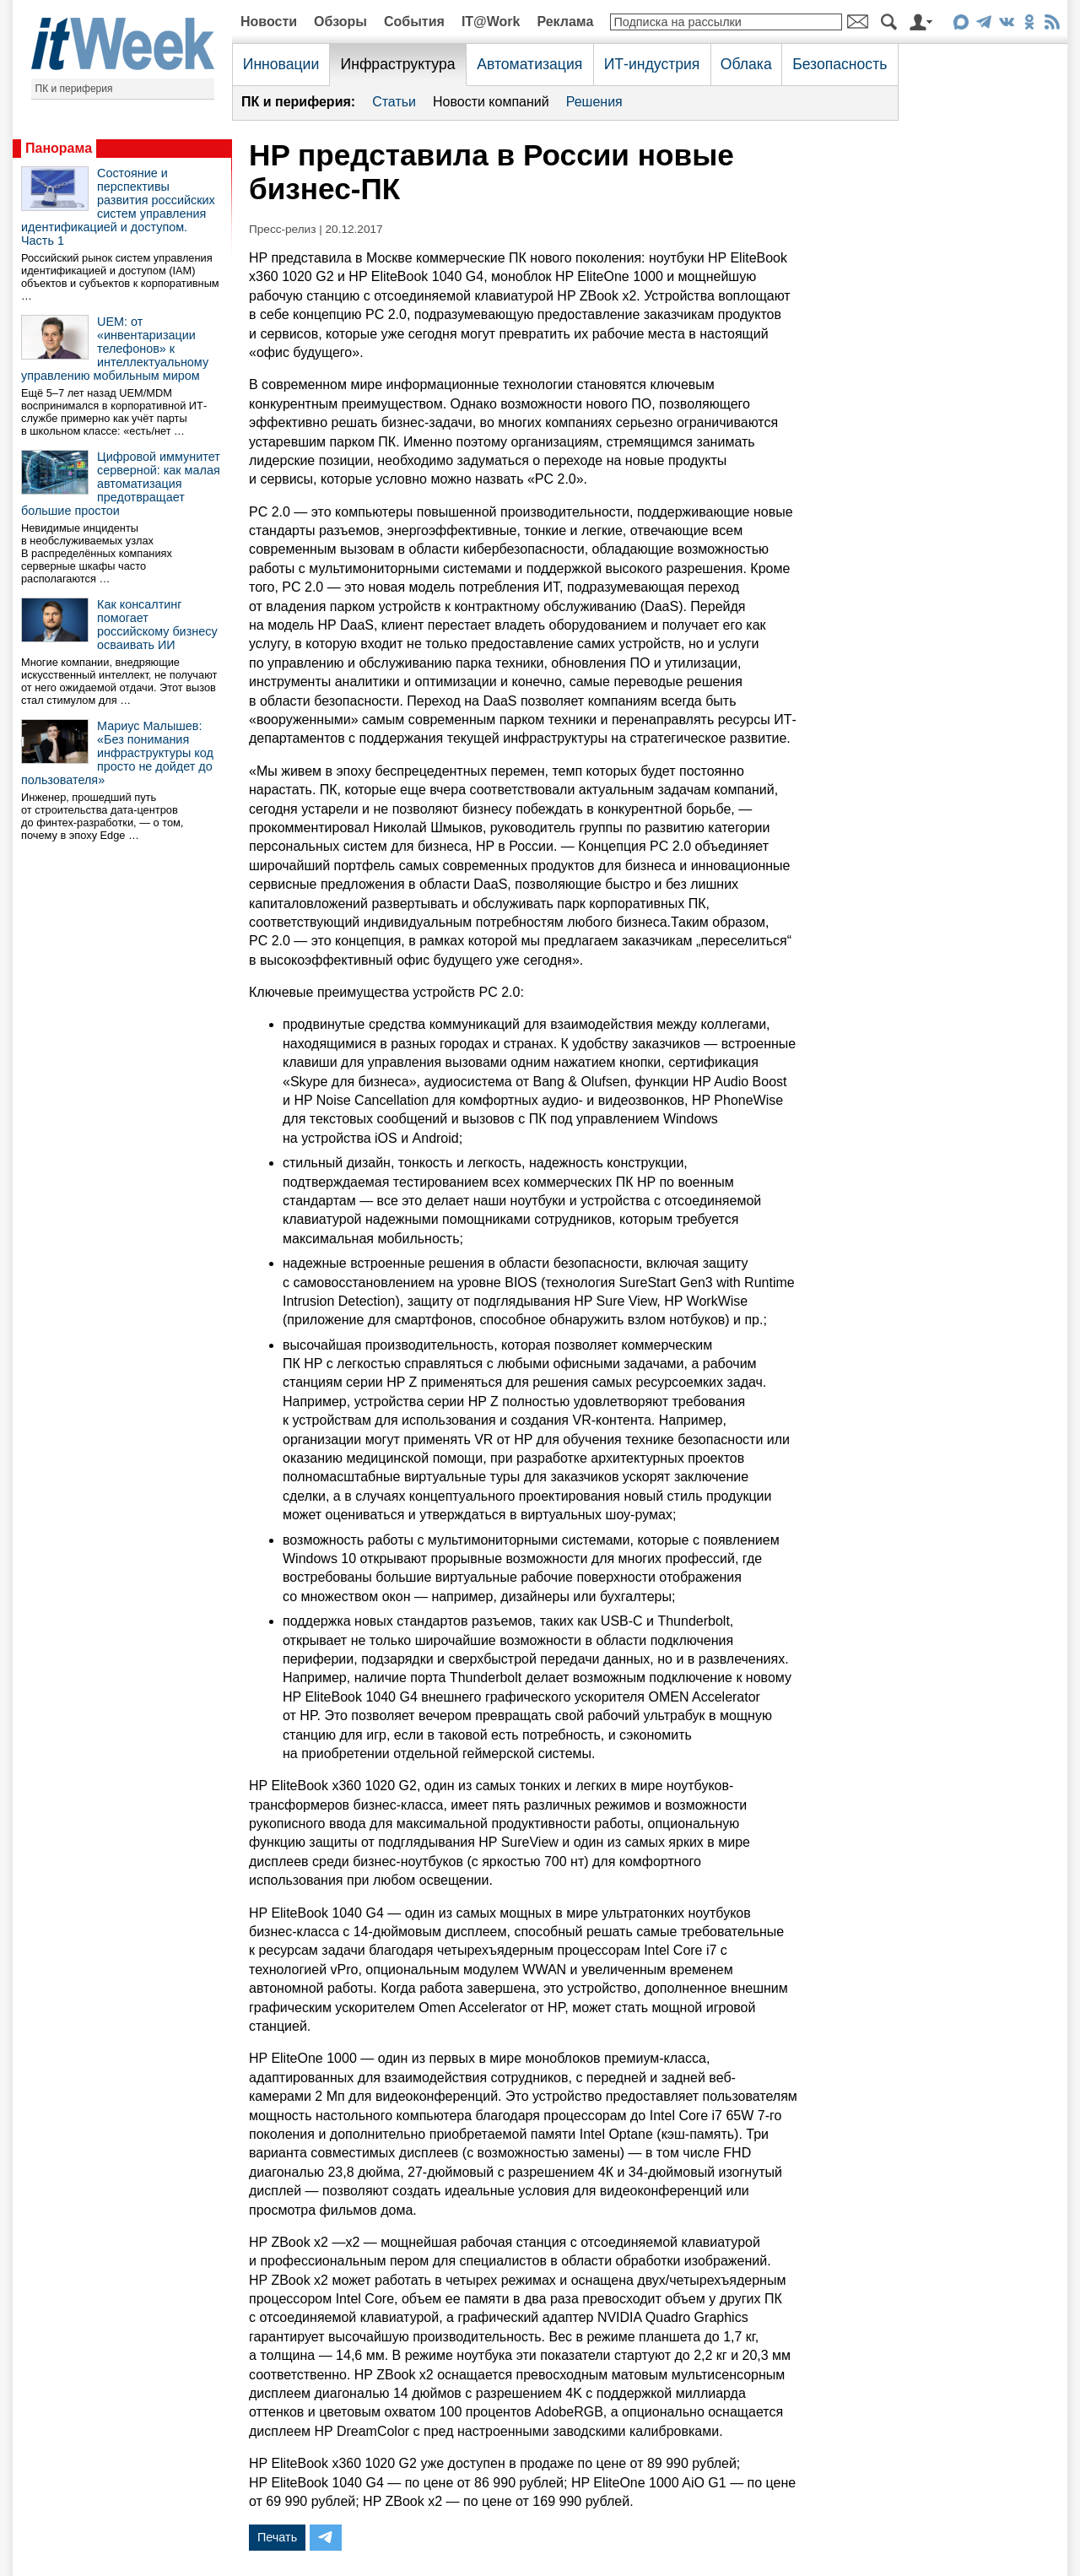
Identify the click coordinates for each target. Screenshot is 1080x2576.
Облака (746, 64)
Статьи (394, 102)
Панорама (58, 148)
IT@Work (491, 21)
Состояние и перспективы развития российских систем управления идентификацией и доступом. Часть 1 (118, 206)
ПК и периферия (74, 89)
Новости (268, 21)
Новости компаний (491, 102)
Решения (594, 102)
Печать (277, 2537)
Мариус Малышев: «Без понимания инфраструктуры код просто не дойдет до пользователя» (117, 753)
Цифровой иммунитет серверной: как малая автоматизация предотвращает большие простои (120, 483)
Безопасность (839, 64)
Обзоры (340, 21)
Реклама (565, 21)
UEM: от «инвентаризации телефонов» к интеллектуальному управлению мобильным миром (114, 348)
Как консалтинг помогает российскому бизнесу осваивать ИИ (157, 625)
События (414, 21)
